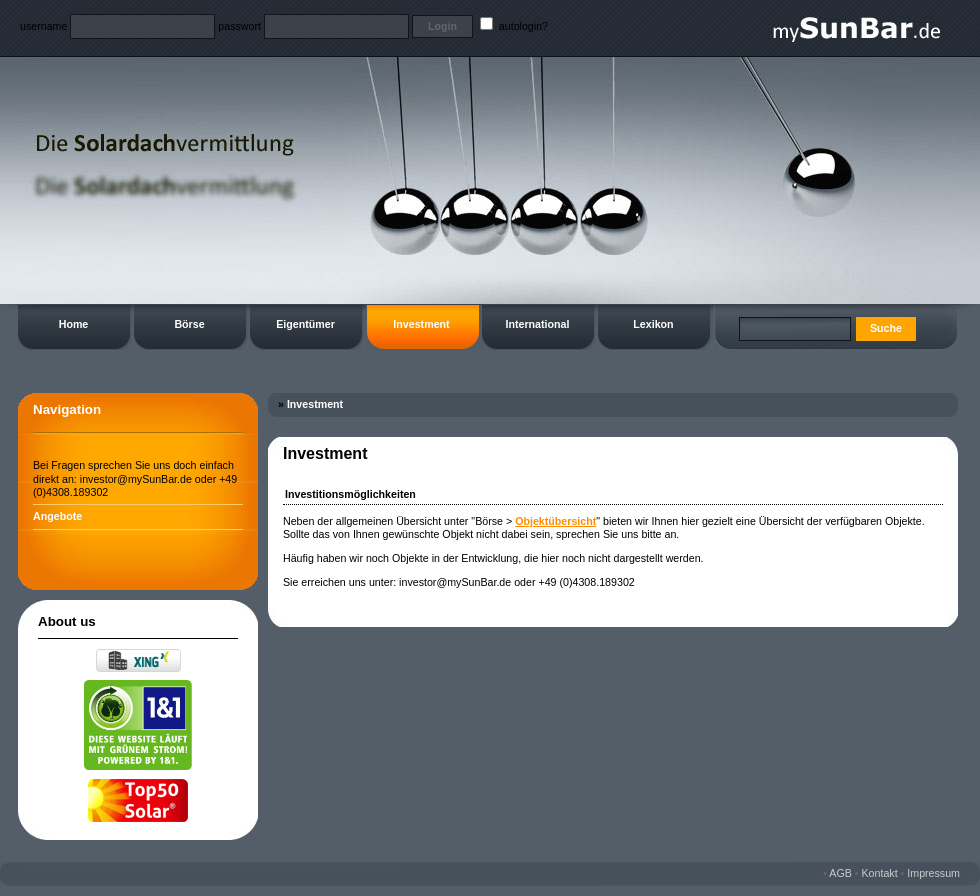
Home (74, 324)
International (538, 324)
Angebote (57, 516)
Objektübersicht (555, 521)
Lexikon (653, 324)
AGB (840, 873)
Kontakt (880, 873)
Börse (189, 324)
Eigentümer (305, 324)
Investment (421, 324)
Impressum (933, 873)
